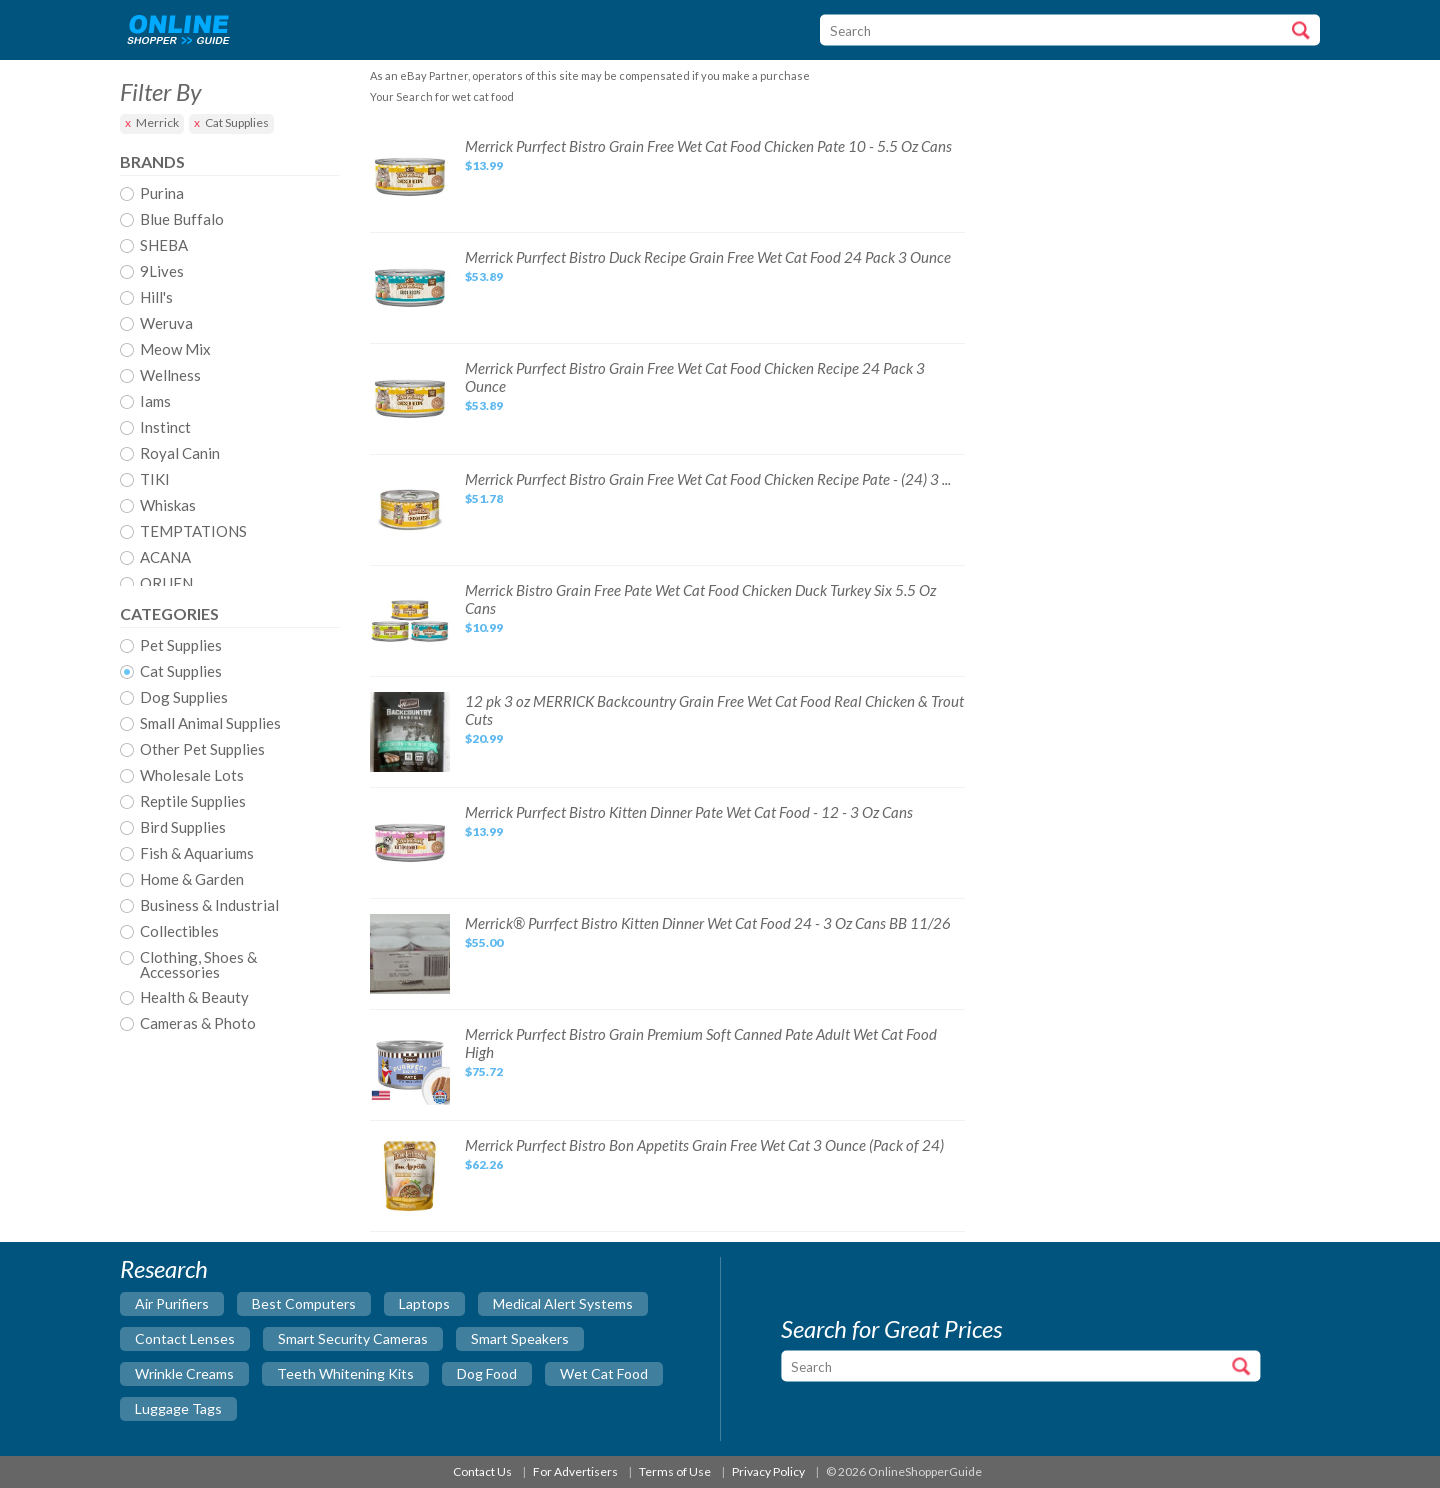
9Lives (162, 272)
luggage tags (178, 1408)
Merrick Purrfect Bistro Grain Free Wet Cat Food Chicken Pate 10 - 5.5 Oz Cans (708, 146)
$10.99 (484, 627)
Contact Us (482, 1471)
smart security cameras (353, 1338)
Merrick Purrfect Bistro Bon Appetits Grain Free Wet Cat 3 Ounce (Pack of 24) (704, 1145)
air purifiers (172, 1303)
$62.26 (484, 1164)
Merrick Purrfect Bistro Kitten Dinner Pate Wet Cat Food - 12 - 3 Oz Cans (689, 812)
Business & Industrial (209, 906)
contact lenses (185, 1338)
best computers (304, 1303)
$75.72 (484, 1071)
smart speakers (520, 1338)
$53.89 (484, 276)
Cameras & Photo (198, 1024)
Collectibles (179, 932)
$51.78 (484, 498)
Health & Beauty (194, 998)
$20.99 (484, 738)
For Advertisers (575, 1471)
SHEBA (164, 246)
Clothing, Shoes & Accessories (198, 965)
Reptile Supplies (193, 802)
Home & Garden (192, 880)
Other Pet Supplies (202, 750)
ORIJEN (166, 584)
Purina (162, 194)
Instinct (165, 428)
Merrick (157, 122)
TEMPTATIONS (193, 532)
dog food (487, 1373)
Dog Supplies (184, 698)
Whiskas (168, 506)
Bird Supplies (183, 828)
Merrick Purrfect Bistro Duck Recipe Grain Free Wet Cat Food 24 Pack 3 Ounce (708, 257)
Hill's (156, 298)
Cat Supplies (237, 122)
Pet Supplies (181, 646)
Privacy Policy (768, 1471)
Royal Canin (180, 454)
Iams (155, 402)
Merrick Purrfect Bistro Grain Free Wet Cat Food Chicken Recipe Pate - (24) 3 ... (708, 479)
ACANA (165, 558)
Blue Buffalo (182, 220)
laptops (424, 1303)
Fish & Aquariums (197, 854)
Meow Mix (175, 350)
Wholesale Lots (192, 776)
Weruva (166, 324)
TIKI (155, 480)
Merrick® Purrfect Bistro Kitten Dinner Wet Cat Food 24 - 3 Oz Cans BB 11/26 (708, 923)
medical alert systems (563, 1303)
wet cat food (604, 1373)
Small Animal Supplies (210, 724)
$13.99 (484, 165)
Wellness (170, 376)
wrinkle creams (184, 1373)
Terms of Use (675, 1471)
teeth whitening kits (345, 1373)
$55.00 (484, 942)
